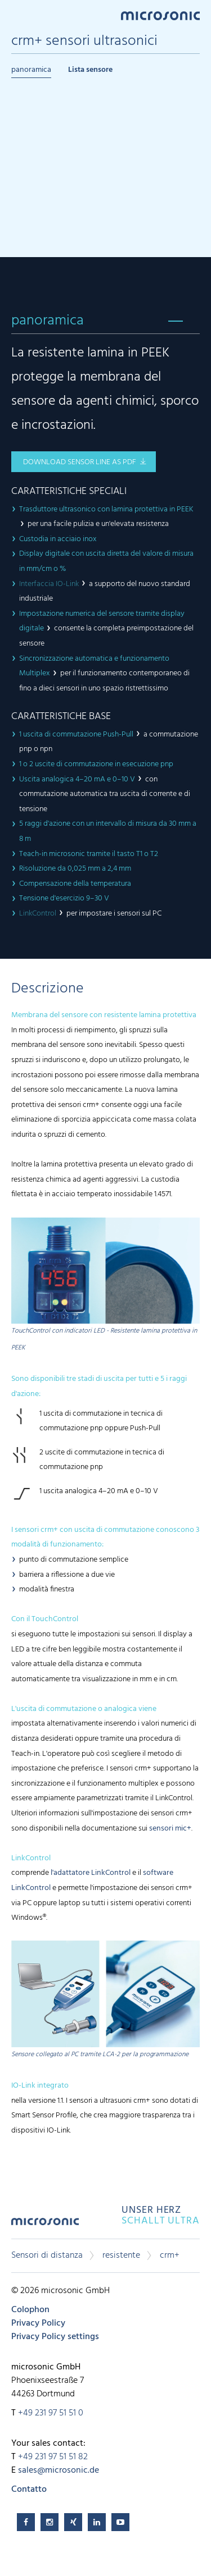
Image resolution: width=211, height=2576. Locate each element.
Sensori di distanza (47, 2255)
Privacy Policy (38, 2323)
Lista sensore (90, 69)
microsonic (45, 2225)
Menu (17, 15)
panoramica (31, 69)
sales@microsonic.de (58, 2470)
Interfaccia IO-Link (49, 584)
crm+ (169, 2255)
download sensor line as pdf (79, 462)
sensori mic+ (170, 1828)
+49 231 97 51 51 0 (50, 2413)
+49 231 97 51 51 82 (53, 2457)
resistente (121, 2255)
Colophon (30, 2310)
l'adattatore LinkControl (91, 1872)
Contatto (29, 2489)
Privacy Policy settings (55, 2337)
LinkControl (37, 913)
